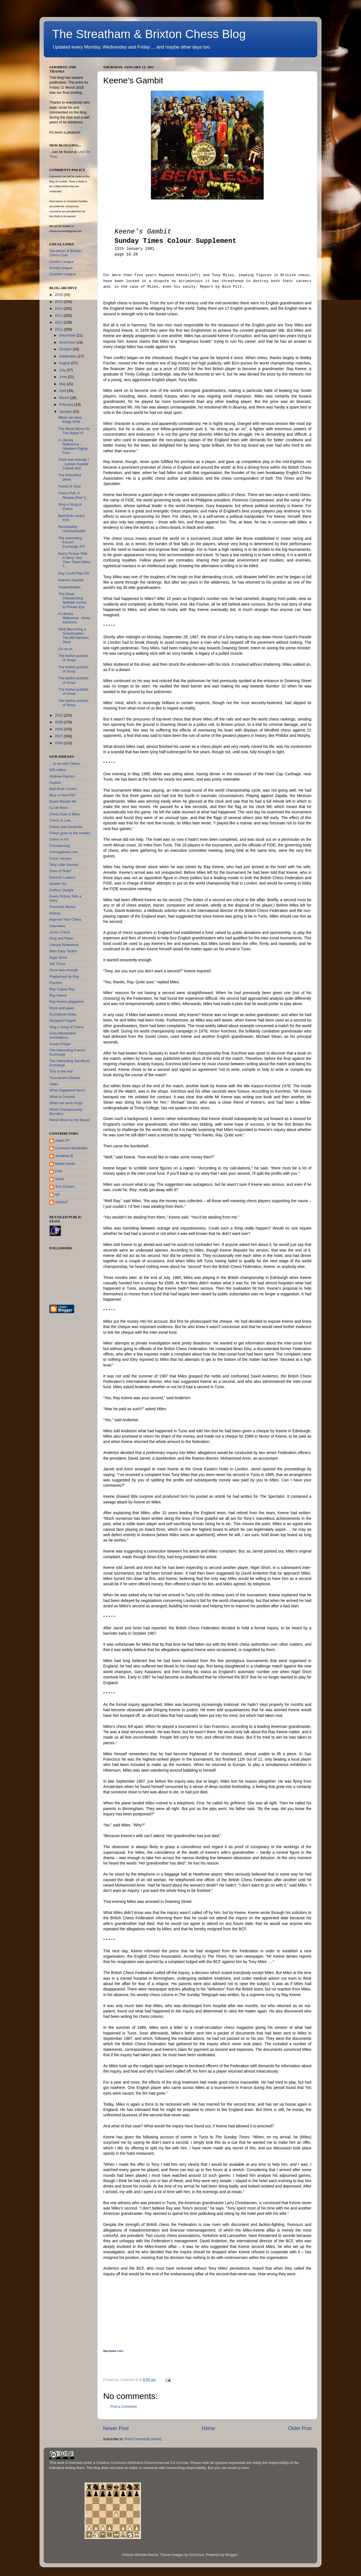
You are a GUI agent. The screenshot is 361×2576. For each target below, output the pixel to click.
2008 (59, 729)
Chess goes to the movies (69, 833)
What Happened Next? (67, 1090)
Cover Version (60, 859)
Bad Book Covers (63, 789)
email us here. (239, 2468)
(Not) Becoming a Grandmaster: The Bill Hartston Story (73, 635)
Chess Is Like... (61, 820)
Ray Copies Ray (62, 989)
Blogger (231, 2555)
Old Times (57, 964)
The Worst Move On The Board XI (74, 431)
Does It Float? (60, 871)
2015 (59, 302)
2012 (59, 322)
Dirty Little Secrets (63, 865)
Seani (59, 1179)
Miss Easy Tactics (63, 951)
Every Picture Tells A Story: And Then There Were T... (74, 560)
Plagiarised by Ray (64, 977)
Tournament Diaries (64, 1078)
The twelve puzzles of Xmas (73, 658)
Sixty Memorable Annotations (62, 1035)
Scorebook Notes (63, 1014)
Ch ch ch (65, 649)
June (63, 377)
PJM (58, 1171)
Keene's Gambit (70, 580)
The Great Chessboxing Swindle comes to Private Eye (72, 600)
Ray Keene (58, 995)
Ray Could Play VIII (73, 573)
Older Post (300, 2428)
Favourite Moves (62, 907)
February (66, 405)
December (68, 335)
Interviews (57, 926)
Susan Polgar (60, 1044)
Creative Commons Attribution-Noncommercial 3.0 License (142, 2463)
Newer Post (116, 2428)
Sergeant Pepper (62, 1021)
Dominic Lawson (62, 877)
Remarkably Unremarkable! (72, 529)
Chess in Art (59, 839)
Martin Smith (65, 1164)
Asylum (55, 783)
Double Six (58, 884)
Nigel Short (58, 958)
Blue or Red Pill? (62, 795)
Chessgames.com (63, 852)
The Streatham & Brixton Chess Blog (149, 34)
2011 (59, 329)
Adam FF (62, 1141)
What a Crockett (62, 1097)
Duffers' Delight (61, 890)
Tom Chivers (65, 1187)
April (63, 391)
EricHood (196, 2555)
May (63, 384)
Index (120, 2351)
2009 (59, 722)
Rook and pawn (61, 1008)
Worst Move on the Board (69, 1120)
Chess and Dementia (66, 827)
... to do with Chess (64, 764)
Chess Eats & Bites (64, 814)
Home (208, 2428)
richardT (61, 1202)
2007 (59, 736)
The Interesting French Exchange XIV (71, 542)
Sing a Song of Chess (70, 507)
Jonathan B (64, 1156)
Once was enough (63, 970)
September (68, 356)
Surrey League (61, 268)
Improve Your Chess (65, 920)
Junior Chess (59, 932)
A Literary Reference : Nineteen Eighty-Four (73, 446)
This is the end (60, 1071)
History (54, 913)
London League (61, 262)
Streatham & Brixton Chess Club (65, 253)
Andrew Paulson (62, 776)
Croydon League (62, 274)
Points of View (69, 486)
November (68, 342)
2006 (59, 743)
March (64, 398)
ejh (57, 1195)
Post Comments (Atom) (143, 2439)
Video (53, 1084)
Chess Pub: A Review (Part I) (72, 495)
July (63, 370)
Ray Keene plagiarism (66, 1002)
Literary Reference (64, 945)
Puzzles (55, 983)
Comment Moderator (71, 1148)
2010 (59, 715)
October (66, 349)
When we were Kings (66, 1103)
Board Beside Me (63, 802)
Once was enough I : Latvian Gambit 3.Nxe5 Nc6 (73, 464)
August (65, 363)
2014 (59, 309)
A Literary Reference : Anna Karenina (74, 618)
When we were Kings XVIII (70, 420)
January (66, 412)
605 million (57, 770)
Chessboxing (59, 846)
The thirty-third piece (69, 477)
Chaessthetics (69, 587)
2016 (59, 295)
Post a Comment (123, 2407)
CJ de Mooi (58, 808)
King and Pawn (61, 938)
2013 (59, 316)
